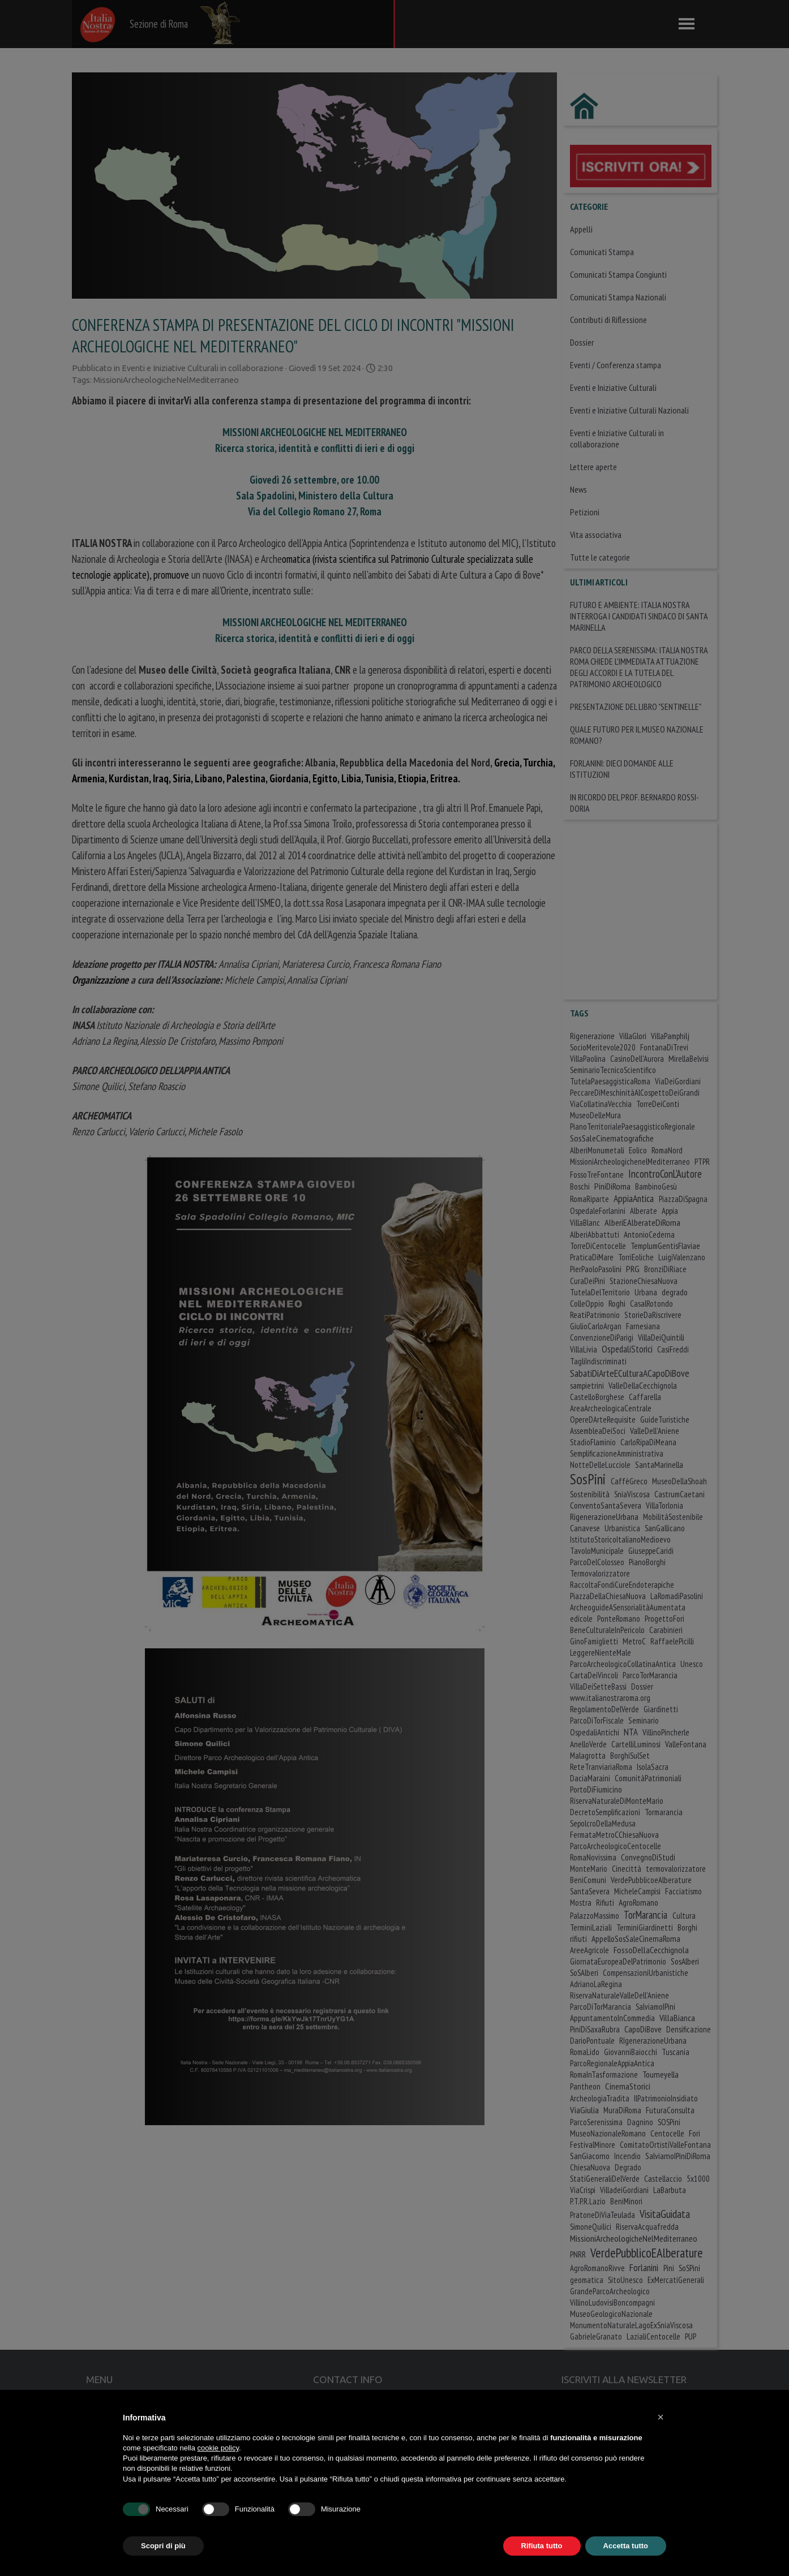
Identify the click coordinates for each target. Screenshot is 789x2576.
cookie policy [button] (218, 2448)
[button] (660, 2417)
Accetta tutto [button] (625, 2545)
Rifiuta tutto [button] (542, 2545)
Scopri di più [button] (163, 2545)
